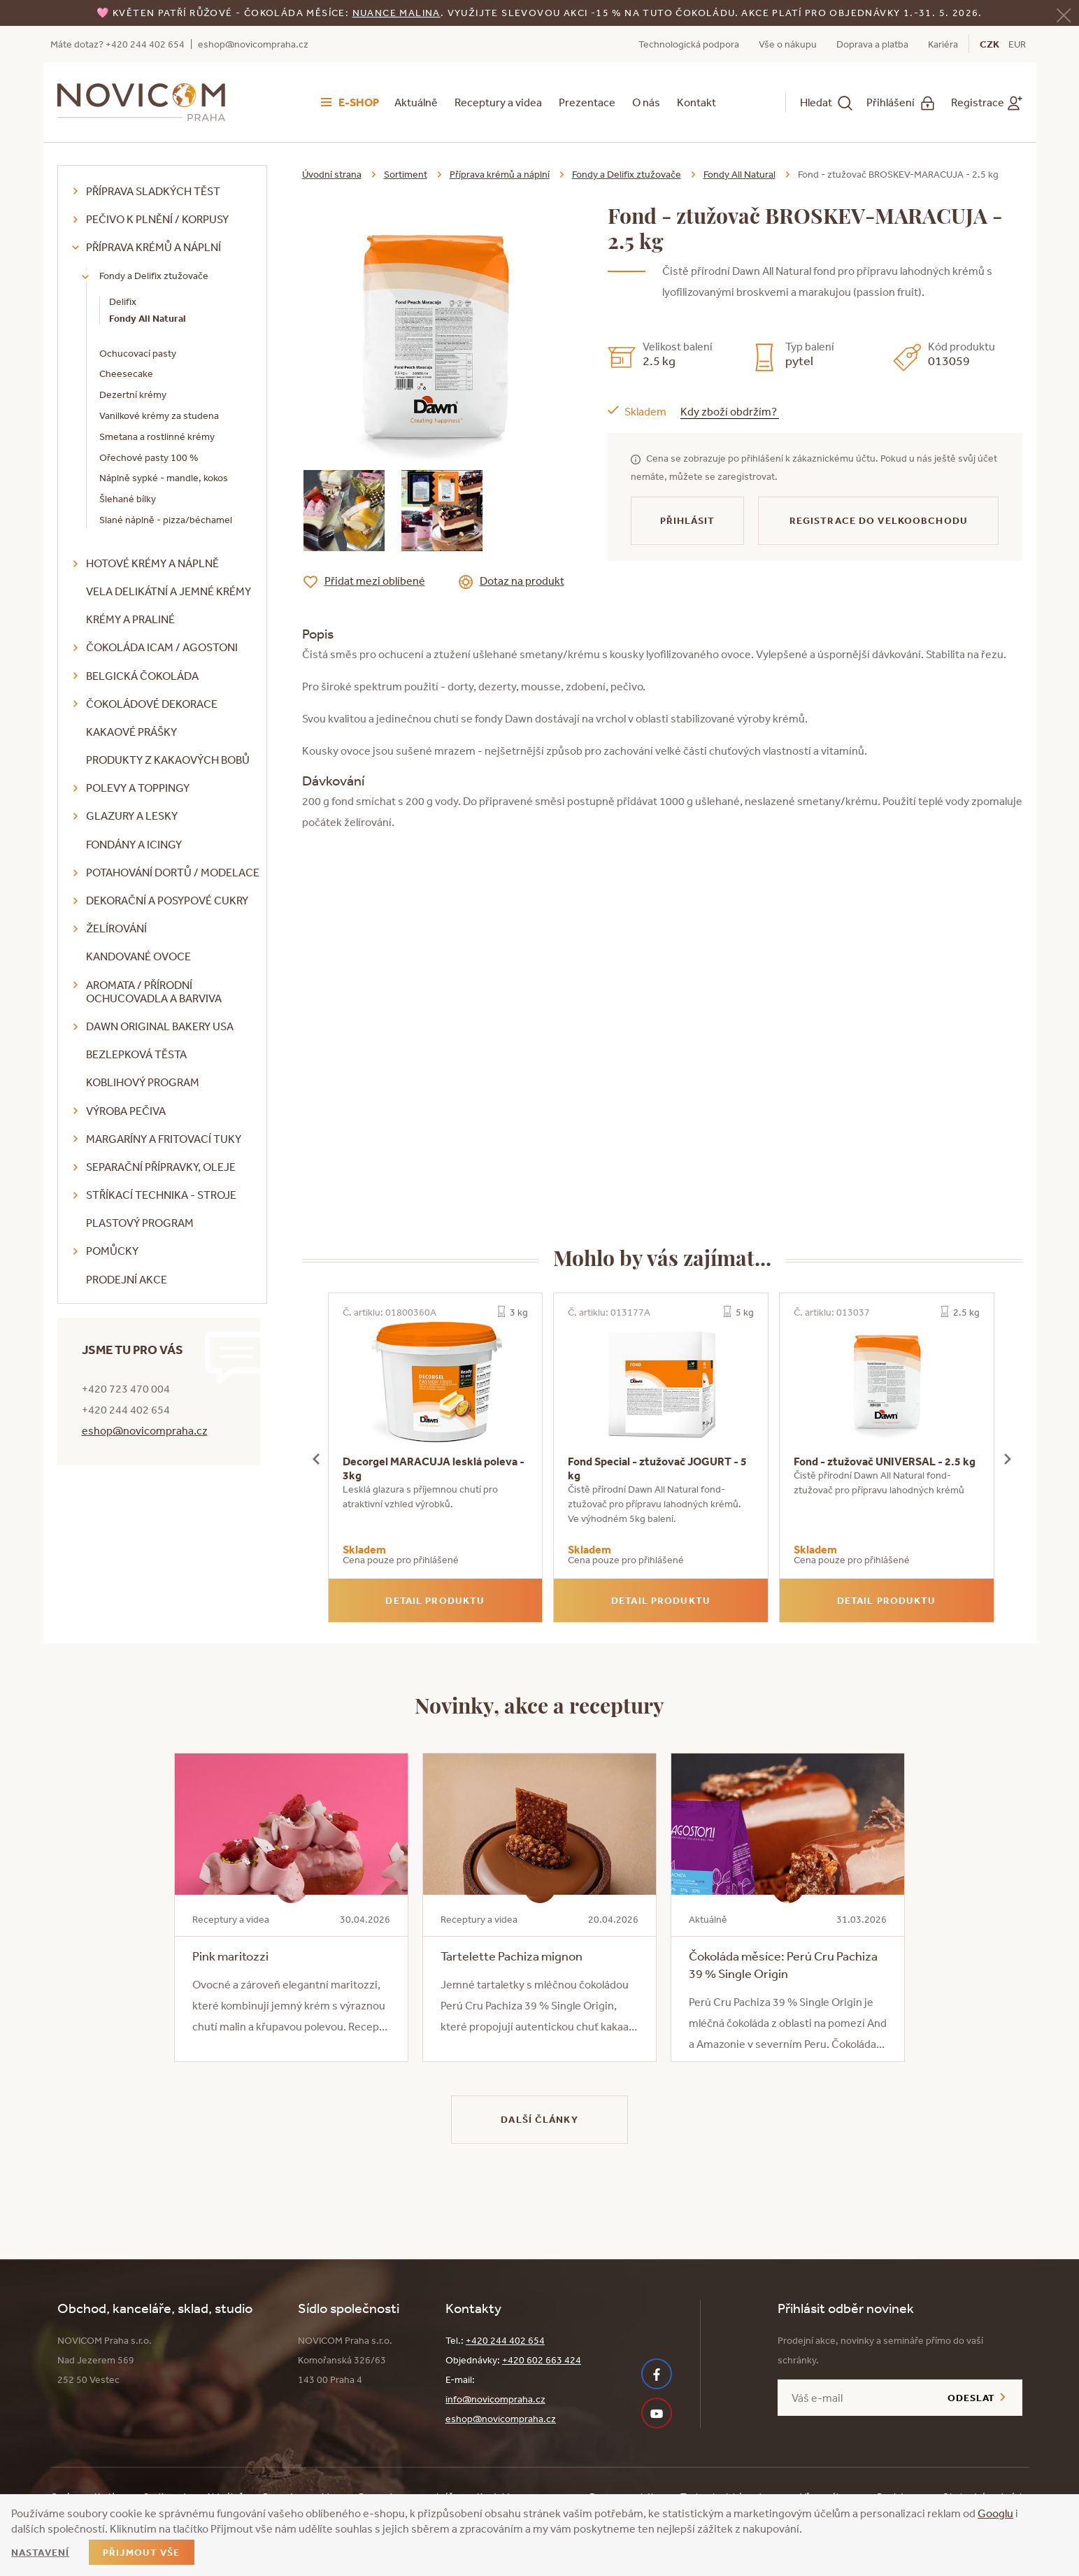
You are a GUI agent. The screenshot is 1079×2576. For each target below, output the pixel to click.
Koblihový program (142, 1082)
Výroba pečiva (126, 1111)
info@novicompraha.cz (495, 2399)
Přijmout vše (141, 2552)
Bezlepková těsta (136, 1054)
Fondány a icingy (134, 844)
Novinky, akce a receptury (539, 1704)
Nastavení (40, 2552)
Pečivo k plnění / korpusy (157, 219)
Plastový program (140, 1223)
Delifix (122, 301)
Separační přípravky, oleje (161, 1167)
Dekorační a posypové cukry (167, 900)
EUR (1017, 44)
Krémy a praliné (130, 619)
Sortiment (405, 174)
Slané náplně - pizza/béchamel (165, 519)
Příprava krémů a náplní (153, 247)
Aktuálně (416, 102)
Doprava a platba (872, 44)
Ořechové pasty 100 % (148, 457)
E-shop (358, 102)
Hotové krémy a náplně (152, 563)
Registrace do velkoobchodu (878, 520)
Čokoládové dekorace (151, 704)
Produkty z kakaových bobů (168, 760)
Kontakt (696, 102)
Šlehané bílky (127, 498)
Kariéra (943, 44)
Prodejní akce (126, 1279)
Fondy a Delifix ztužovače (153, 275)
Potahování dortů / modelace (172, 872)
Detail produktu (435, 1600)
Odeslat (972, 2397)
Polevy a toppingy (138, 788)
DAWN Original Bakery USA (160, 1026)
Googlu (995, 2513)
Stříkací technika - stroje (161, 1195)
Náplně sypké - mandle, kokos (163, 477)
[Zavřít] (1064, 14)
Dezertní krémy (132, 394)
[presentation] (316, 1458)
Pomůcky (112, 1251)
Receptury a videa (498, 102)
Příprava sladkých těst (153, 191)
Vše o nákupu (788, 44)
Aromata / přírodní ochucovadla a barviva (154, 991)
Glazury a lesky (132, 816)
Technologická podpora (688, 44)
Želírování (116, 928)
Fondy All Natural (147, 318)
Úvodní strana (332, 174)
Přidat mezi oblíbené (374, 580)
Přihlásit (687, 520)
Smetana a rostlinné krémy (157, 436)
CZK (989, 44)
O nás (646, 102)
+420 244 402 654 (505, 2340)
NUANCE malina (396, 12)
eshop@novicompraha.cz (253, 44)
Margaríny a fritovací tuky (163, 1139)
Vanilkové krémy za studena (159, 415)
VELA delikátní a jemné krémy (168, 591)
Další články (539, 2119)
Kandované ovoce (138, 956)
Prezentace (587, 102)
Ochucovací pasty (137, 353)
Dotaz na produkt (522, 580)
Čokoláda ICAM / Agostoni (162, 647)
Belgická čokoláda (142, 676)
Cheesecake (126, 373)
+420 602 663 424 (541, 2360)
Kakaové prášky (131, 732)
